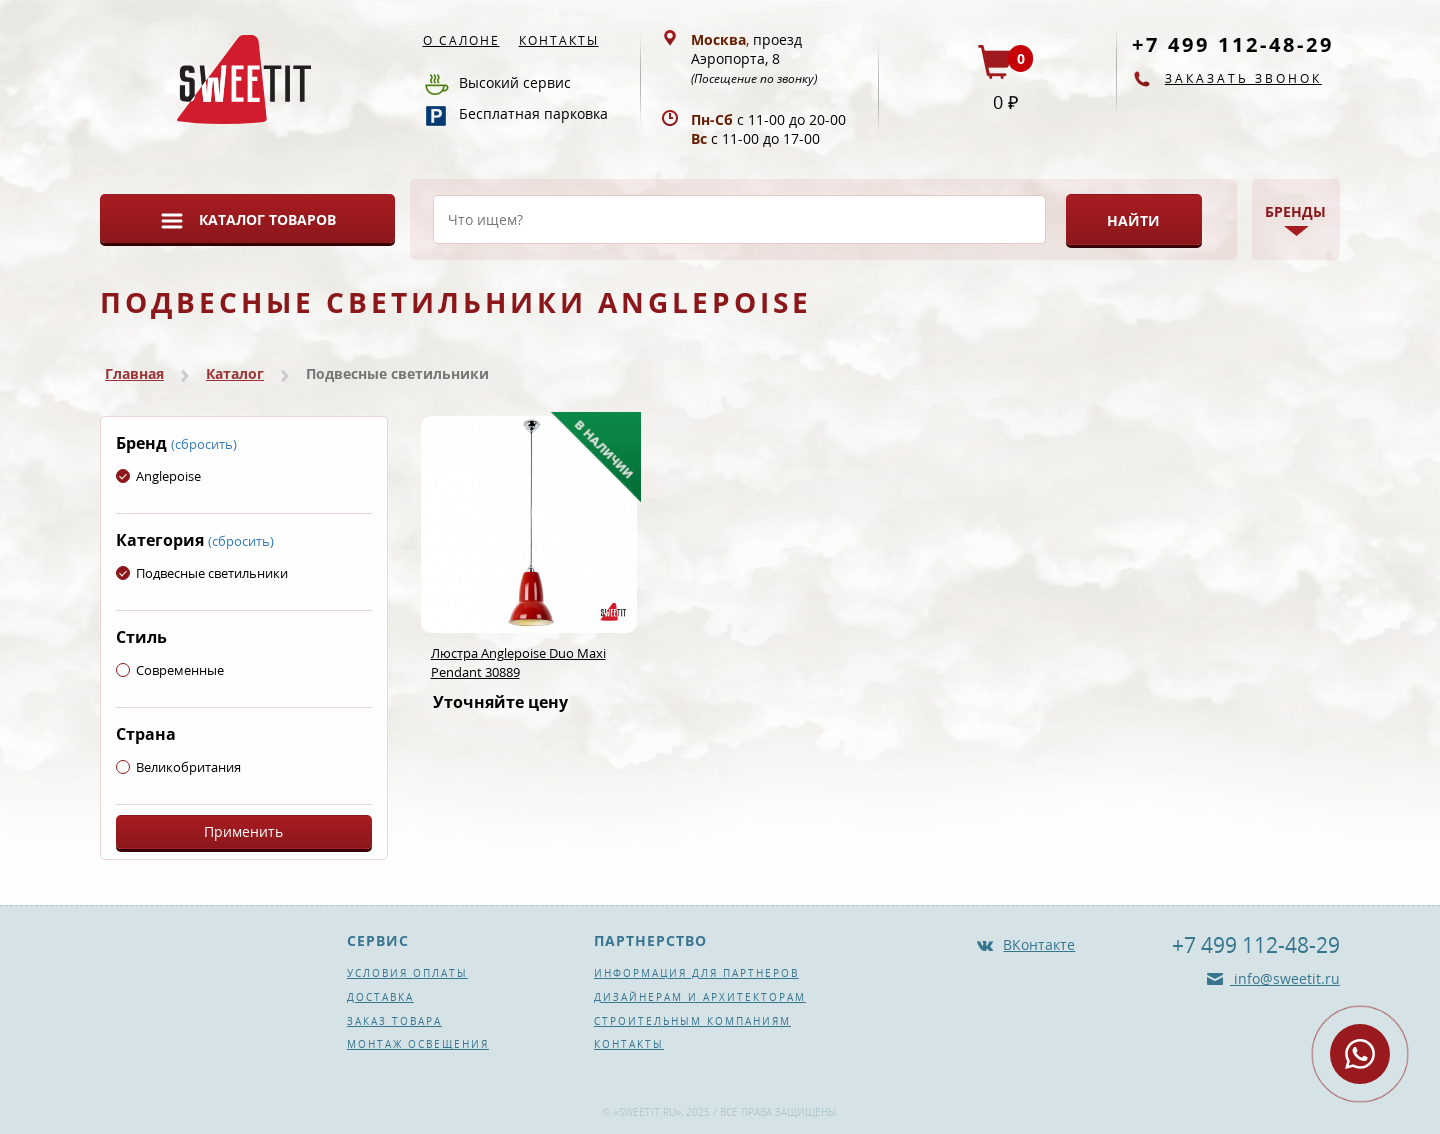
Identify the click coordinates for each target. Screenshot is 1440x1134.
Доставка (380, 997)
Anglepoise (158, 476)
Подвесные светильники (202, 573)
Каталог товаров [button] (267, 219)
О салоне (461, 40)
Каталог (235, 373)
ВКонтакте (1039, 944)
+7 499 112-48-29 (1233, 44)
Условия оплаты (407, 973)
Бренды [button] (1295, 211)
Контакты (559, 40)
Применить (243, 831)
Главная (134, 373)
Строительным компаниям (692, 1021)
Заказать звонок (1243, 78)
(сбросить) (204, 444)
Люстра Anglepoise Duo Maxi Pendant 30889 (518, 662)
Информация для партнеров (696, 973)
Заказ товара (394, 1021)
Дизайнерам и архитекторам (700, 997)
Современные (170, 670)
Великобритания (178, 767)
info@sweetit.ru (1285, 978)
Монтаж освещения (418, 1044)
